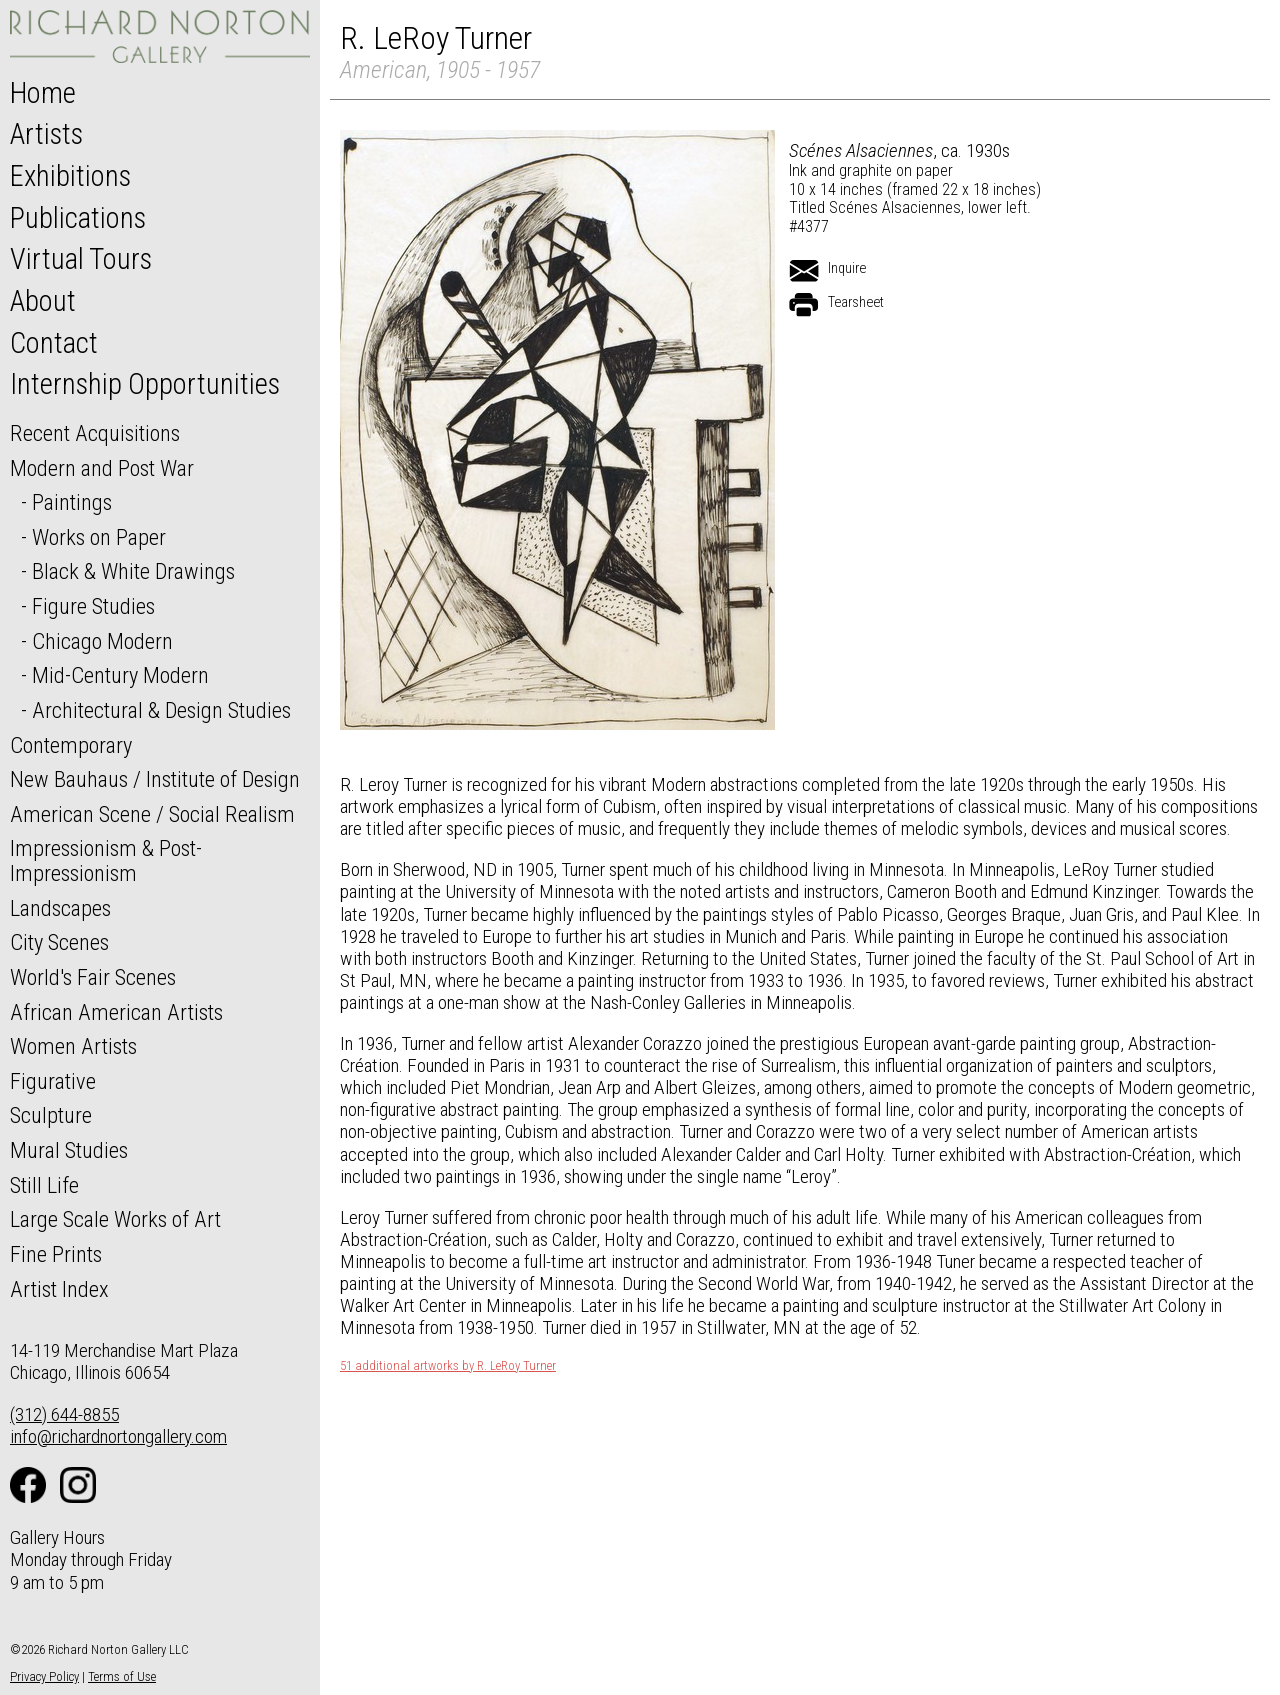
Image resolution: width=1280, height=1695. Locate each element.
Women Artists (73, 1046)
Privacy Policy (44, 1676)
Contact (54, 343)
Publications (78, 218)
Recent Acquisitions (95, 433)
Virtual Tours (81, 259)
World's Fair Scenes (93, 977)
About (43, 301)
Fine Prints (56, 1254)
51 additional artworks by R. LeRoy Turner (448, 1366)
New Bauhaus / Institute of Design (155, 779)
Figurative (53, 1081)
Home (43, 93)
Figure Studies (93, 606)
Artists (46, 134)
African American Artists (116, 1012)
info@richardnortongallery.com (118, 1436)
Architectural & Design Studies (161, 710)
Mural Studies (69, 1150)
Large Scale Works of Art (115, 1219)
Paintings (72, 502)
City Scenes (59, 942)
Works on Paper (99, 537)
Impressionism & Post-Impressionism (106, 860)
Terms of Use (122, 1676)
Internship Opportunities (145, 384)
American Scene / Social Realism (152, 814)
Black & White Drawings (133, 571)
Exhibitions (70, 176)
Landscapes (60, 908)
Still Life (44, 1185)
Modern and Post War (102, 468)
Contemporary (71, 745)
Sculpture (51, 1115)
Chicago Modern (102, 641)
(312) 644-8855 (64, 1414)
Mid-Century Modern (120, 675)
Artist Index (59, 1289)
